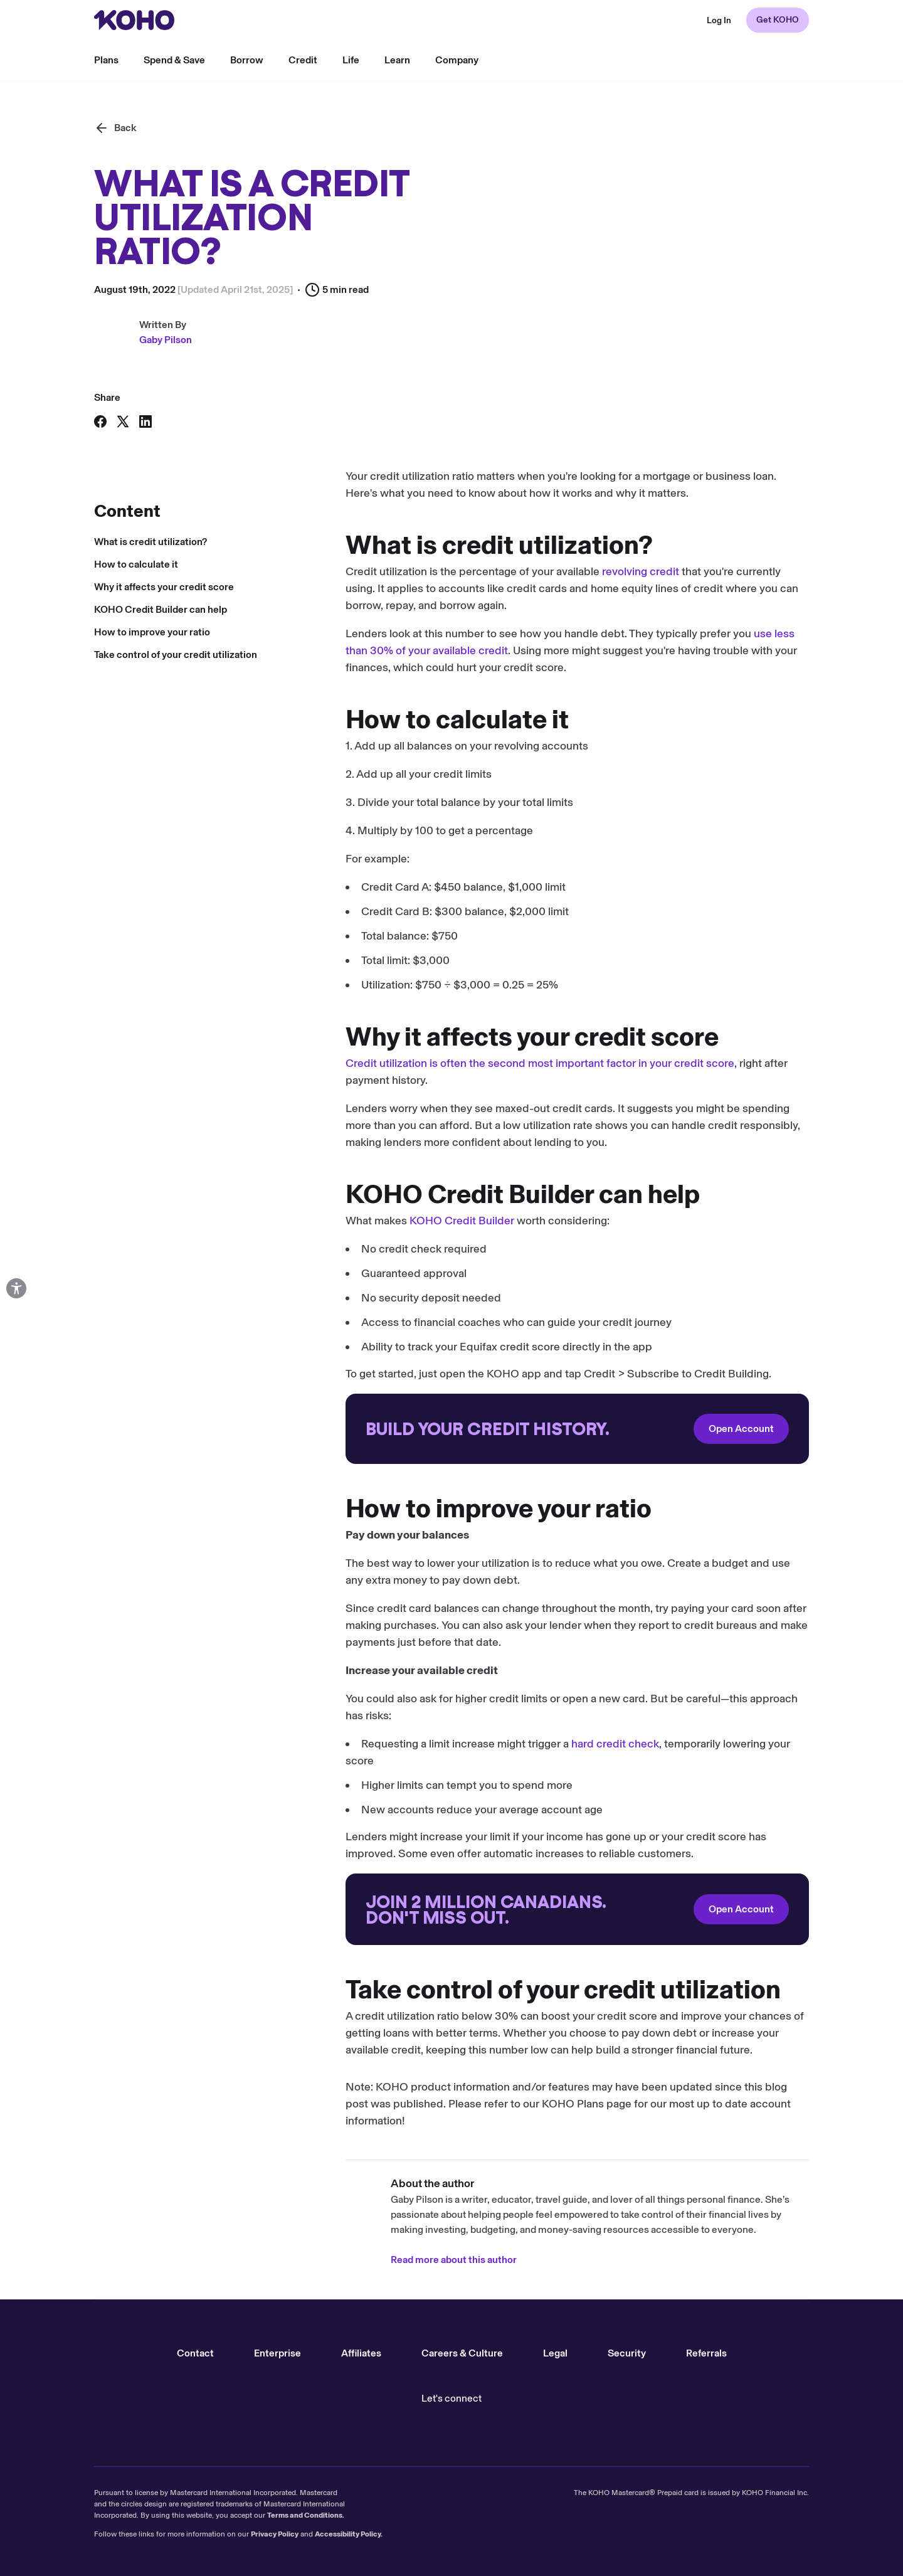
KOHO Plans (321, 2104)
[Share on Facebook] (100, 421)
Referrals (706, 2353)
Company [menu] (456, 60)
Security (627, 2353)
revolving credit (389, 571)
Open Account (489, 1428)
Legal (555, 2353)
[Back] (115, 127)
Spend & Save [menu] (174, 60)
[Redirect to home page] (134, 20)
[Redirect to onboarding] (325, 1429)
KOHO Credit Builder (210, 1220)
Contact (195, 2353)
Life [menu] (350, 60)
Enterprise (277, 2353)
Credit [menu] (302, 60)
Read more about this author (202, 2260)
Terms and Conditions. (305, 2515)
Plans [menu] (106, 60)
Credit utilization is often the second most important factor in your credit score (288, 1063)
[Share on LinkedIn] (145, 421)
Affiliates (361, 2353)
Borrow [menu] (246, 60)
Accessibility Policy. (349, 2534)
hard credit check (364, 1744)
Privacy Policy (274, 2534)
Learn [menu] (397, 60)
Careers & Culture (462, 2353)
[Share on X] (123, 421)
